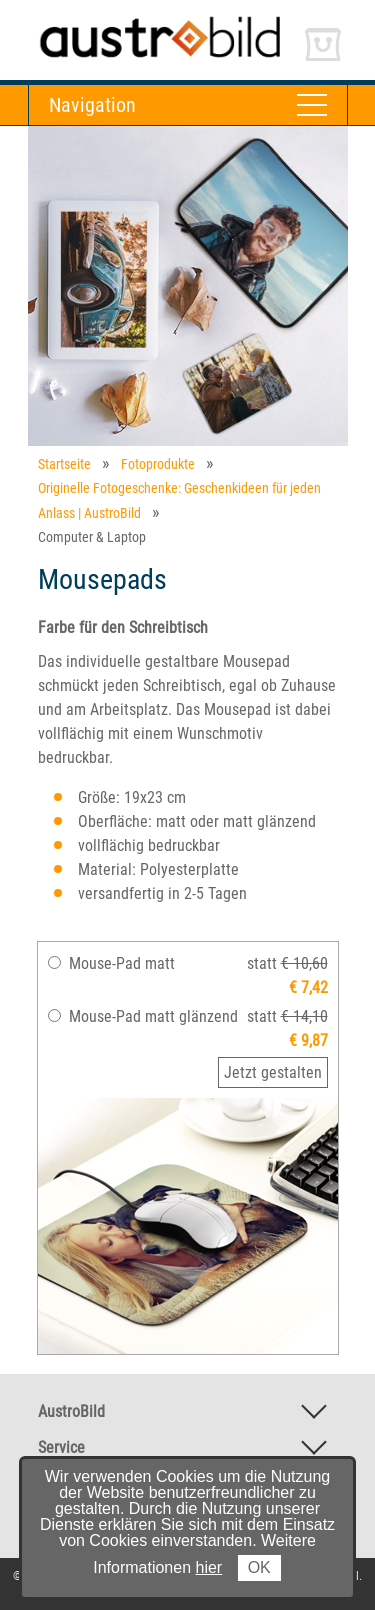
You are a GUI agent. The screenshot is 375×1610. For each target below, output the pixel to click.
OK (259, 1567)
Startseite (64, 464)
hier (209, 1567)
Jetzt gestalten (273, 1072)
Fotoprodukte (158, 464)
